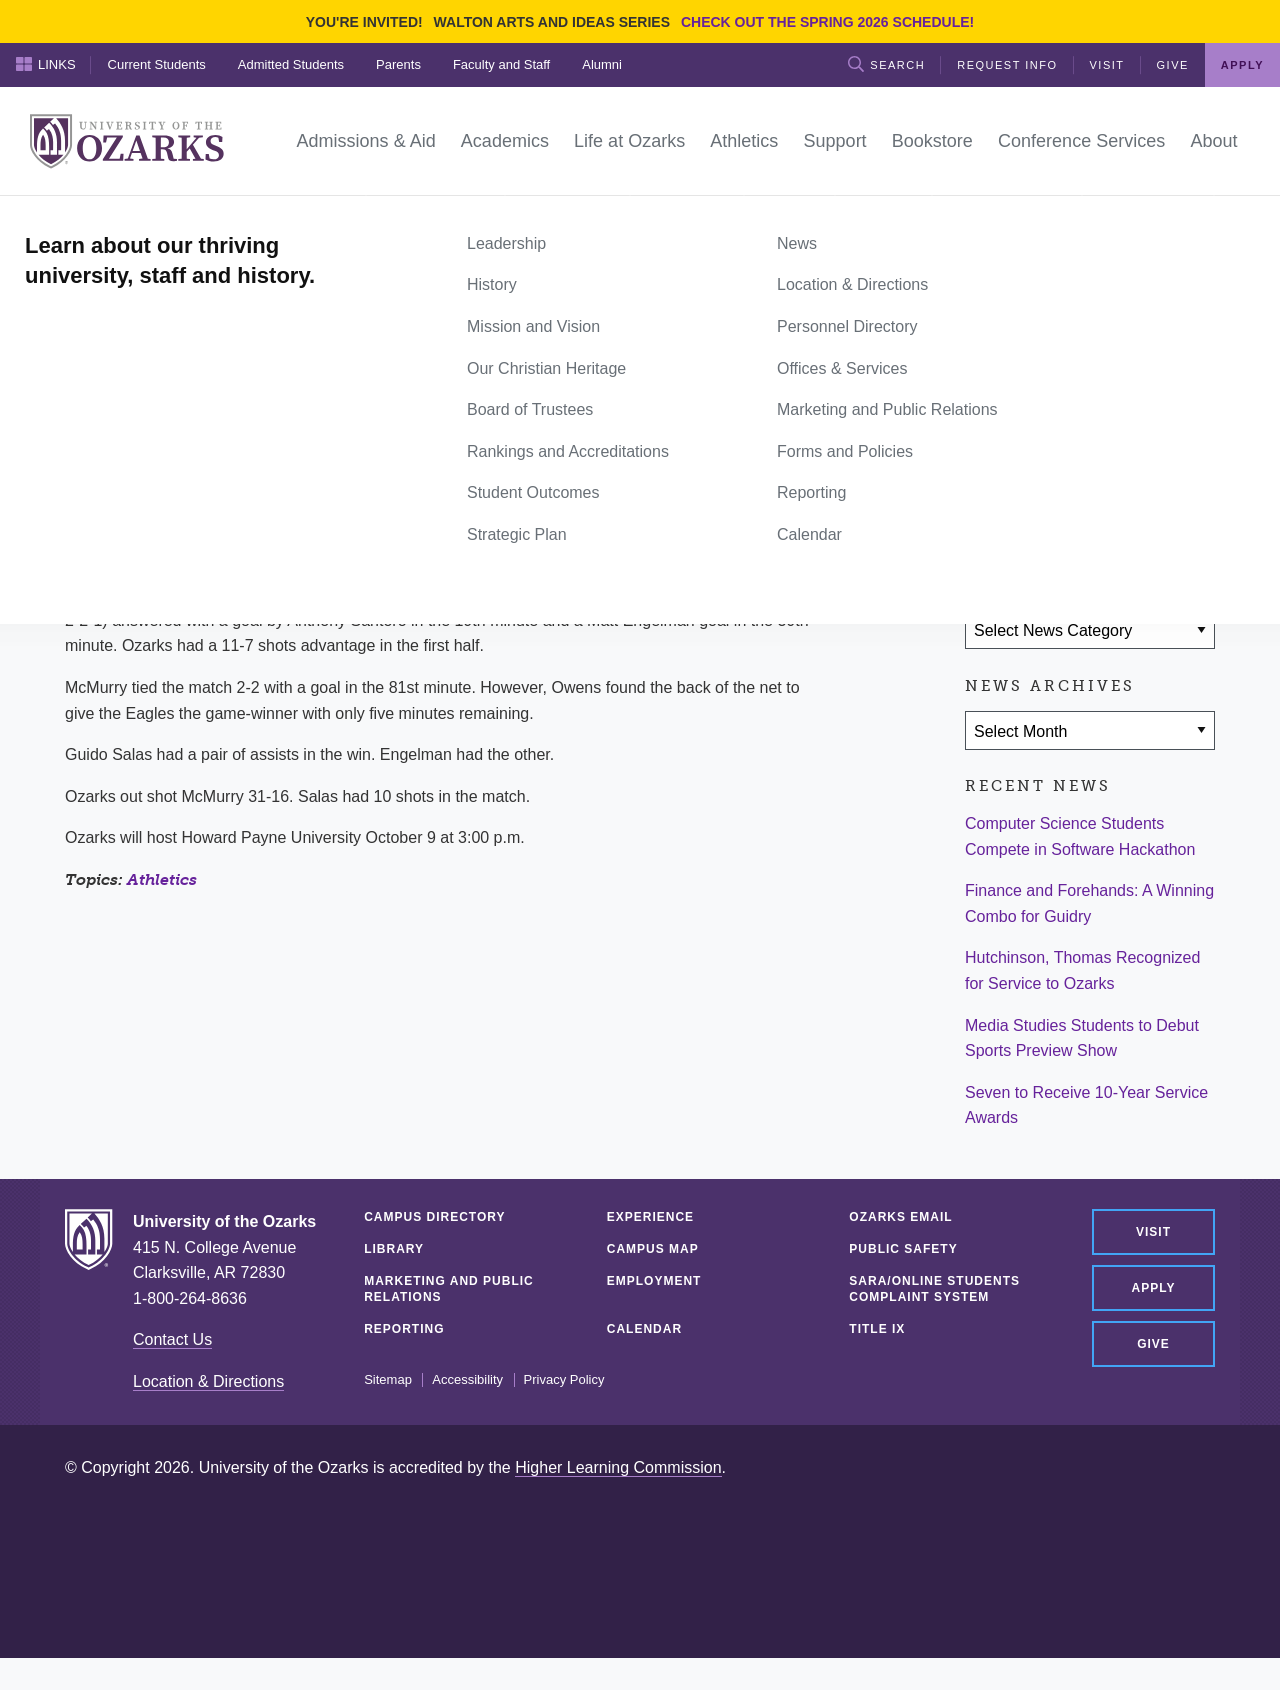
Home (87, 218)
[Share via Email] (1107, 513)
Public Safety (903, 1249)
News (140, 218)
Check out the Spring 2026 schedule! (827, 22)
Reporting (404, 1329)
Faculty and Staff (501, 64)
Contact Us (172, 1339)
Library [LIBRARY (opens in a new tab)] (394, 1249)
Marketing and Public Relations (449, 1289)
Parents (398, 64)
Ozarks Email (900, 1217)
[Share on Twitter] (1048, 513)
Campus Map (653, 1249)
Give (1173, 65)
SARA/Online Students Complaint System (934, 1289)
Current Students (157, 64)
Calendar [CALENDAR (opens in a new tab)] (644, 1329)
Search (886, 64)
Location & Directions (208, 1381)
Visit (1107, 65)
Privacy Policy (564, 1380)
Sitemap (388, 1380)
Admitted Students (291, 64)
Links (46, 64)
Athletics (162, 879)
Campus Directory (434, 1217)
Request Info (1007, 65)
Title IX (877, 1329)
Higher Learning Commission (618, 1467)
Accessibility (467, 1380)
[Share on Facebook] (990, 513)
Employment (654, 1281)
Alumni (602, 64)
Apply (1242, 65)
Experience (650, 1217)
